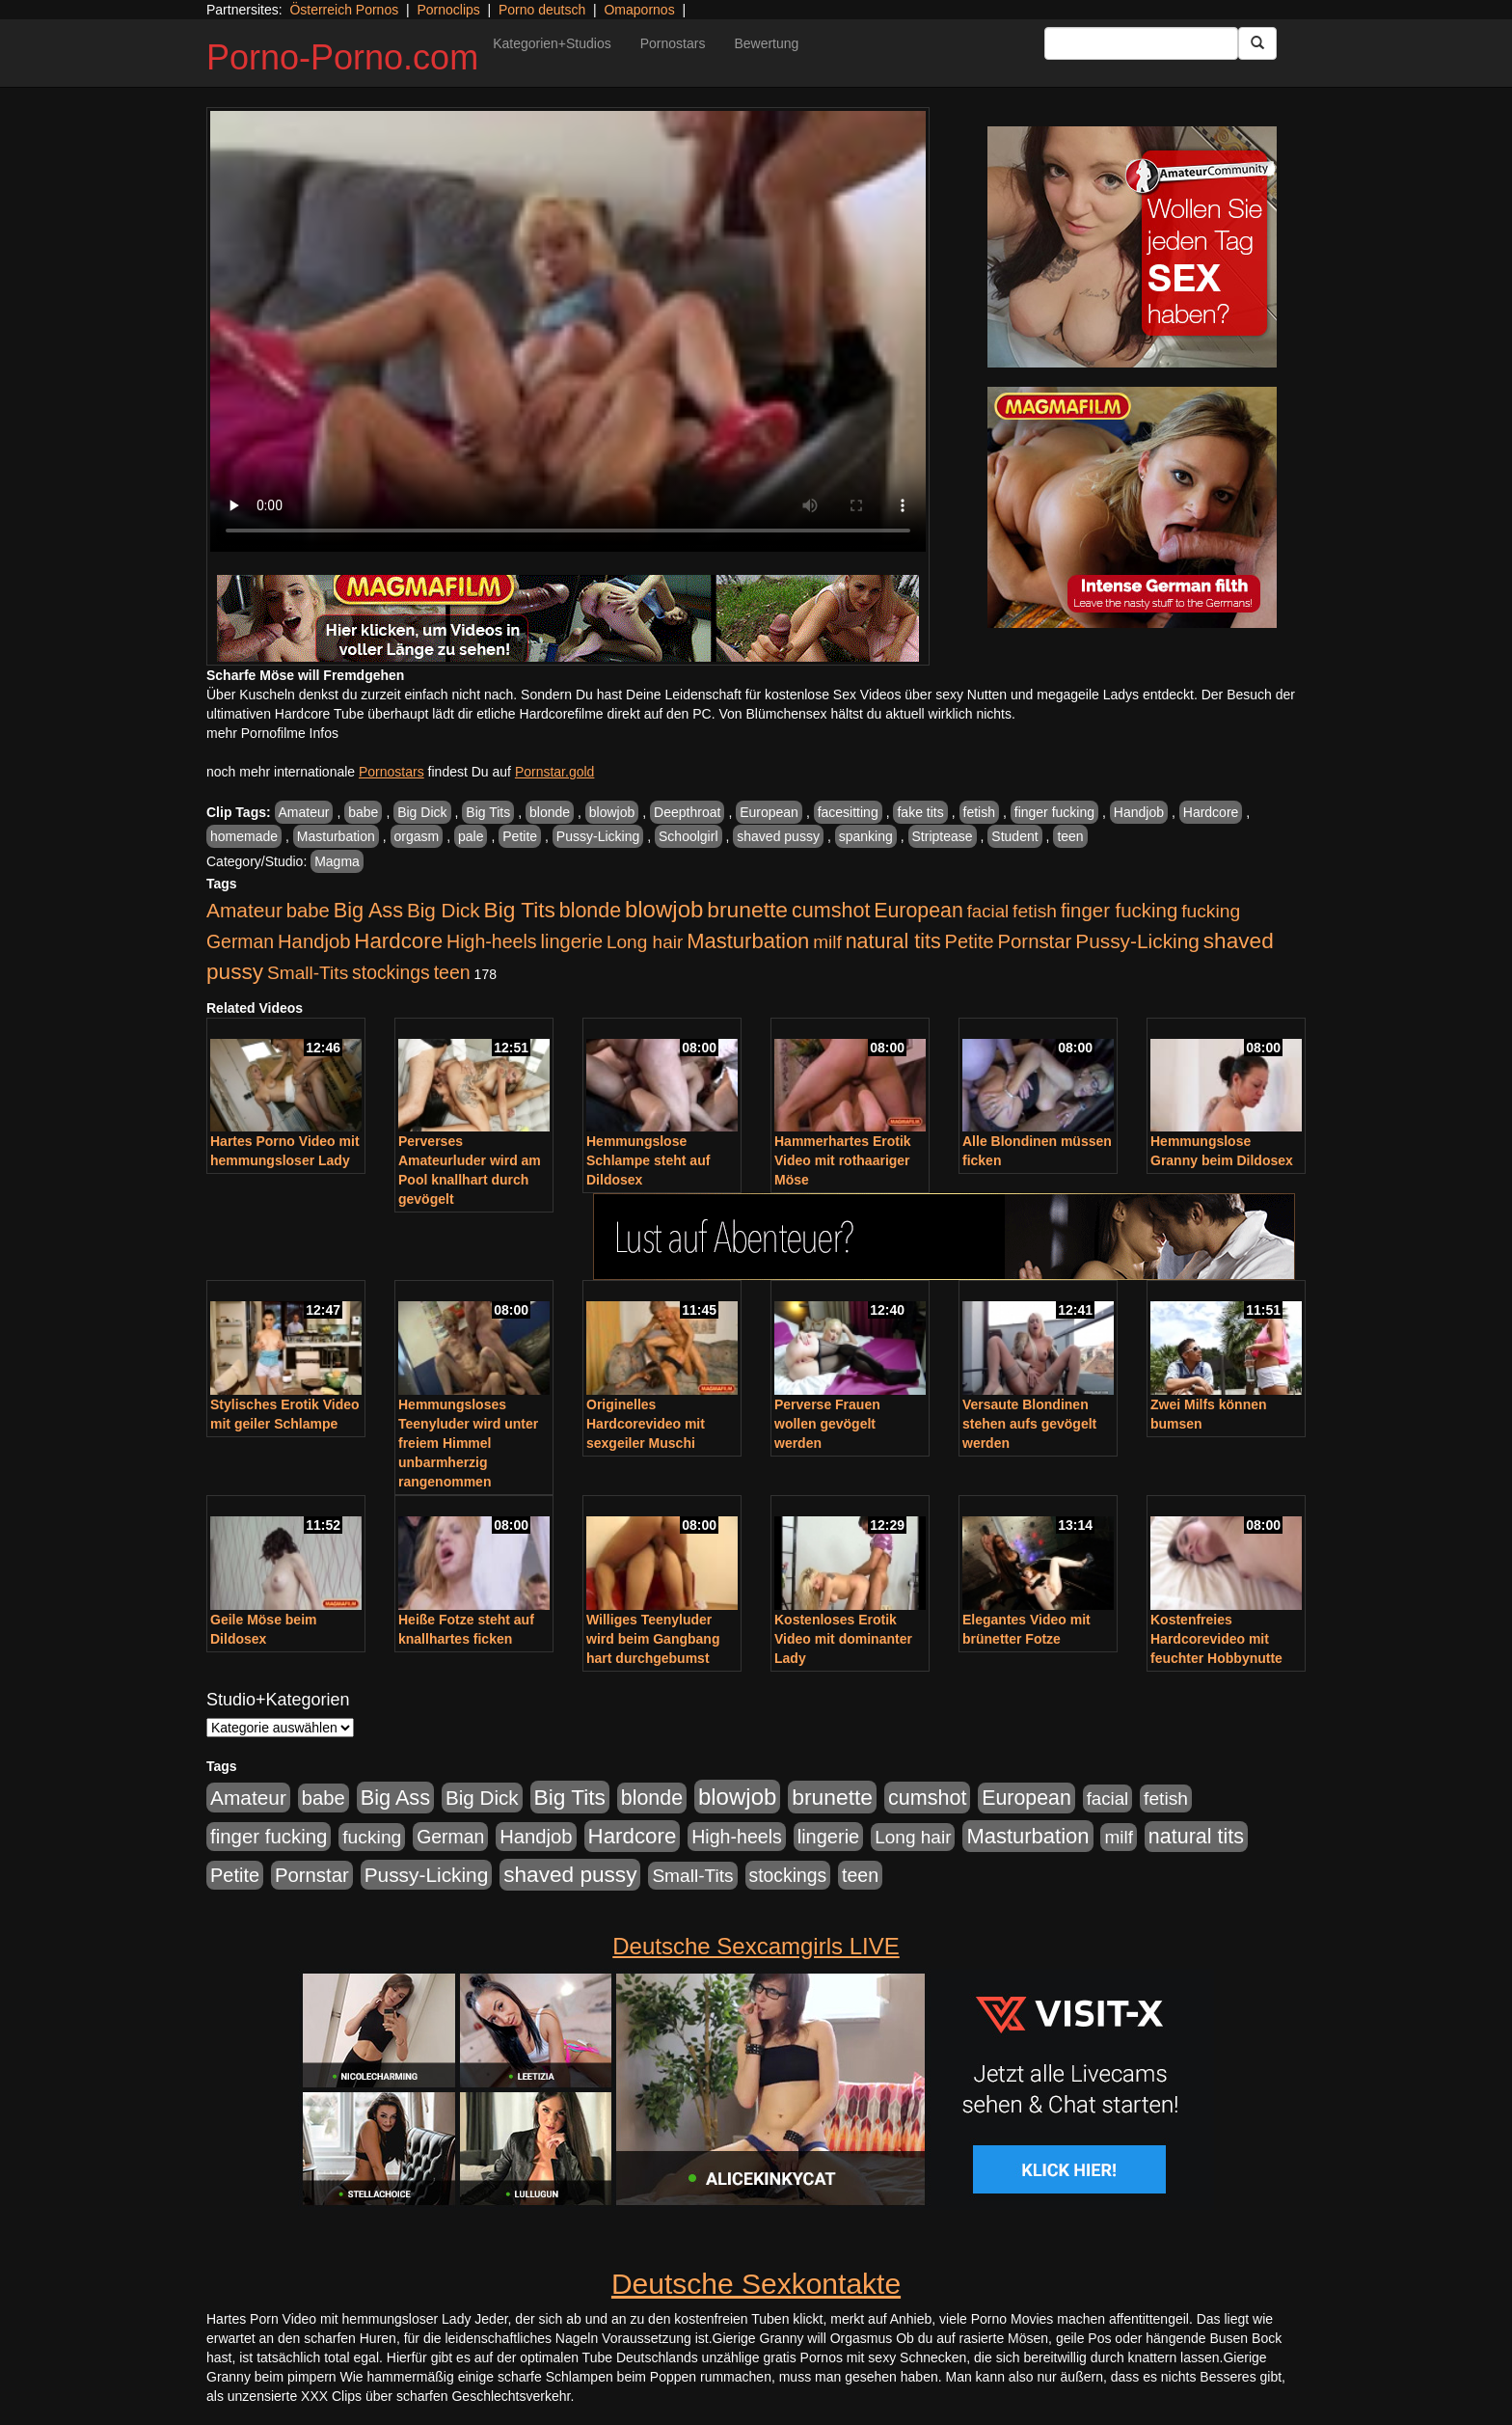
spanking (866, 836)
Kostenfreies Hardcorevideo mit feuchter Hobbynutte (1216, 1639)
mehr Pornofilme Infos (272, 733)
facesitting (848, 812)
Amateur (304, 812)
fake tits (920, 812)
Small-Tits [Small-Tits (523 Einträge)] (307, 973)
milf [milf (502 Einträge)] (827, 942)
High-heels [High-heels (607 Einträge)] (491, 941)
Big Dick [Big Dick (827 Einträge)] (443, 910)
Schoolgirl (688, 836)
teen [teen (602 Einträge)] (452, 972)
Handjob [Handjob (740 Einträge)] (314, 941)
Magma (337, 861)
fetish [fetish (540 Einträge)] (1034, 911)
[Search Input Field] (1141, 43)
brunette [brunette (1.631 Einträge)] (747, 909)
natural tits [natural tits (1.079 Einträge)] (893, 941)
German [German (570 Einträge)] (240, 941)
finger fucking (1054, 812)
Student (1014, 836)
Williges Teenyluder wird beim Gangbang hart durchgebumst (652, 1639)
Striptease (942, 836)
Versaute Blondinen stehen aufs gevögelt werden (1029, 1424)
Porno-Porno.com (342, 57)
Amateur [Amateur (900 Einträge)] (244, 910)
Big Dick (421, 812)
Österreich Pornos (343, 9)
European (769, 812)
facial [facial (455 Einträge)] (988, 911)
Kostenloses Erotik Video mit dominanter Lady (843, 1639)
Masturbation (336, 836)
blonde (549, 812)
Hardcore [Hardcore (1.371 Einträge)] (398, 941)
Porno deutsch (542, 9)
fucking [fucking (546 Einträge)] (1210, 911)
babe (363, 812)
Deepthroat (687, 812)
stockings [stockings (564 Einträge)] (391, 972)
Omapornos (639, 9)
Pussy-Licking (597, 836)
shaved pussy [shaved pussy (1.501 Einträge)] (569, 1875)
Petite (519, 836)
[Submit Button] (1257, 43)
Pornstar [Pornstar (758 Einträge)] (1035, 941)
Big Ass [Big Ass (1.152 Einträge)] (368, 910)
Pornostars (673, 43)
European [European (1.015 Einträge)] (918, 910)
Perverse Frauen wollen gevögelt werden (827, 1424)
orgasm (417, 836)
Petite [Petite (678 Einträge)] (969, 941)
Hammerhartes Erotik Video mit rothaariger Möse (842, 1160)
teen (1070, 836)
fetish (979, 812)
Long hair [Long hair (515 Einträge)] (645, 942)
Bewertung (766, 43)
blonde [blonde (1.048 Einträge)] (590, 910)
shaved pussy (778, 836)
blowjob (611, 812)
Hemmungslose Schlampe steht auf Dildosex (648, 1160)
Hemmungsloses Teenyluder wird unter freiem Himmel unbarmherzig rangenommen (468, 1443)
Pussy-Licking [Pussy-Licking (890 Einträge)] (1137, 941)
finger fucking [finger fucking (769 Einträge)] (1119, 910)
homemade (244, 836)
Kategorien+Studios (552, 43)
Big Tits (488, 812)
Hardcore (1211, 812)
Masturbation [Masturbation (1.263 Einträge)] (748, 941)
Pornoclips (448, 9)
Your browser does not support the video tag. (568, 331)
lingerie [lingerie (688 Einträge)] (571, 941)
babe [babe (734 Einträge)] (308, 910)
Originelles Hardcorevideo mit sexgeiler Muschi (645, 1424)
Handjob (1139, 812)
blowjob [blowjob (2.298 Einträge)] (664, 909)
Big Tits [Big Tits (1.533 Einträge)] (519, 909)
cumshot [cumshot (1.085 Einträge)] (831, 910)
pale (470, 836)
